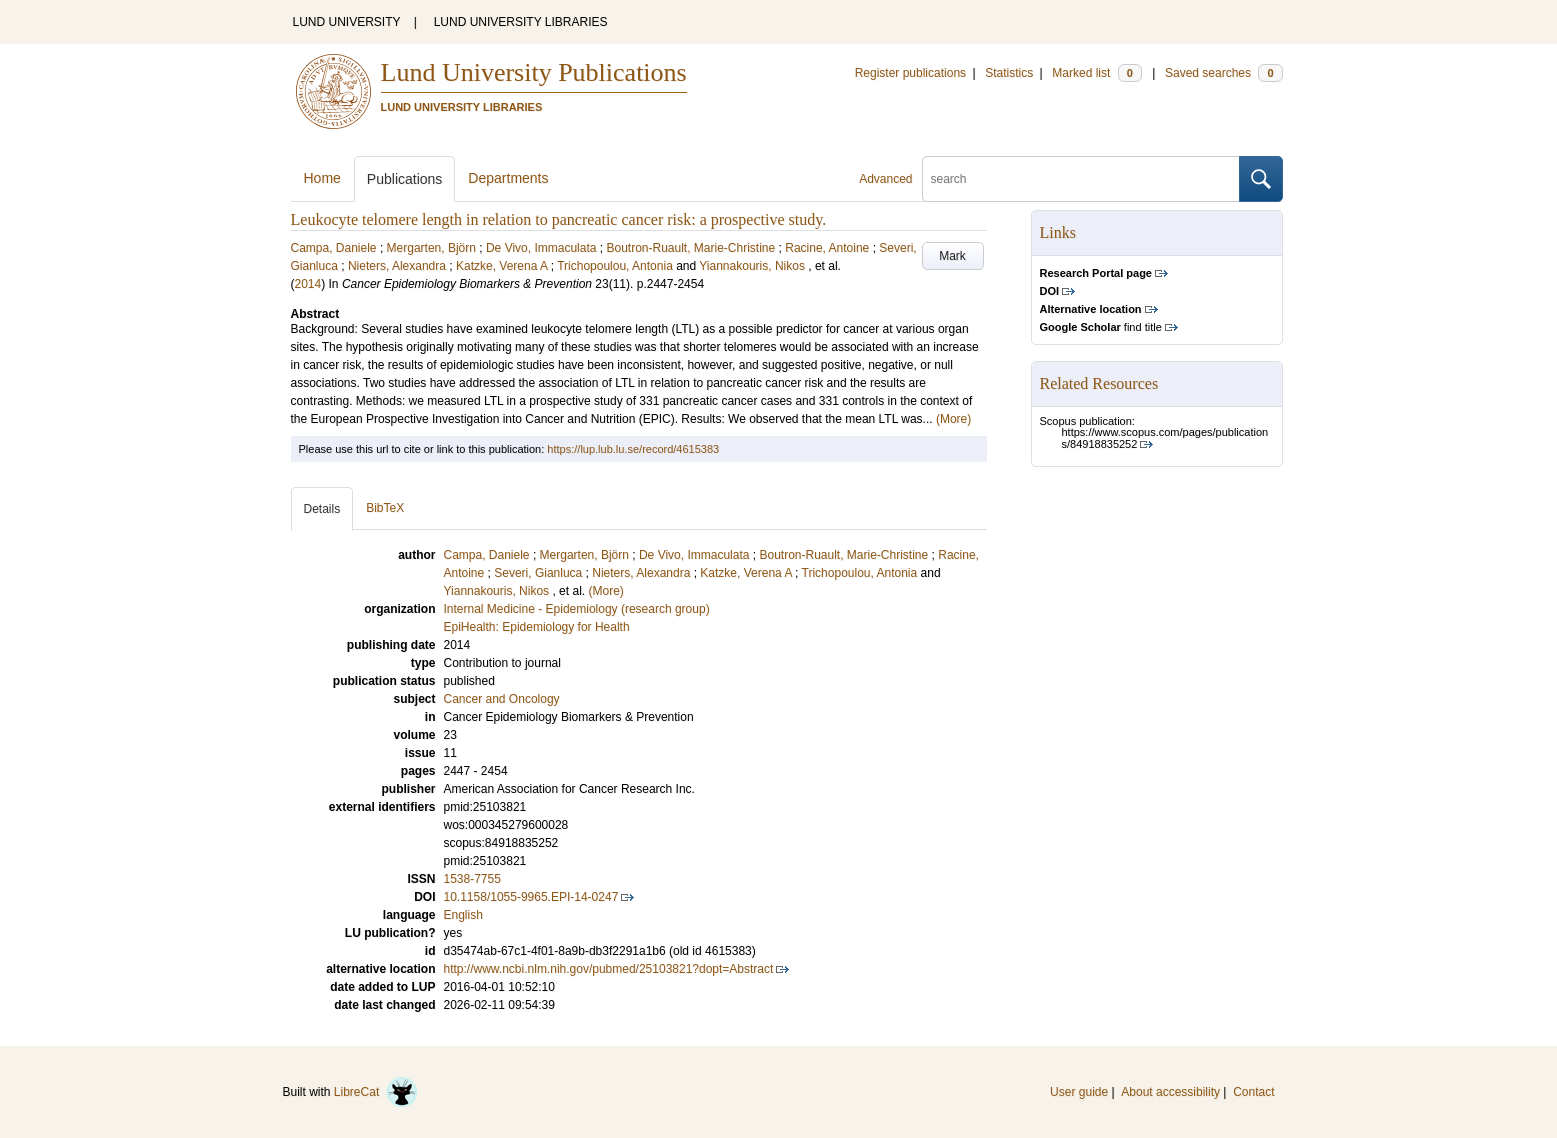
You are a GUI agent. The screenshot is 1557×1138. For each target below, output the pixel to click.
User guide (1079, 1092)
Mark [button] (952, 256)
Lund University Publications (534, 72)
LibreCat (376, 1092)
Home (322, 178)
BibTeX (385, 508)
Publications (405, 179)
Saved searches (1224, 73)
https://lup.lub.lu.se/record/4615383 (633, 449)
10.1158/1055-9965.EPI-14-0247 (531, 897)
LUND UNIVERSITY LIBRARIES (521, 22)
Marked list (1096, 73)
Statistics (1009, 73)
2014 (308, 284)
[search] (1081, 179)
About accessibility (1170, 1092)
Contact (1253, 1092)
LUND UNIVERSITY (347, 22)
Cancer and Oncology (502, 699)
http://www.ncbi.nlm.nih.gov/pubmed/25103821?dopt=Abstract (609, 969)
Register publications (910, 73)
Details (322, 509)
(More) (953, 419)
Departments (508, 178)
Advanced (885, 179)
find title (1101, 327)
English (463, 915)
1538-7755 (472, 879)
